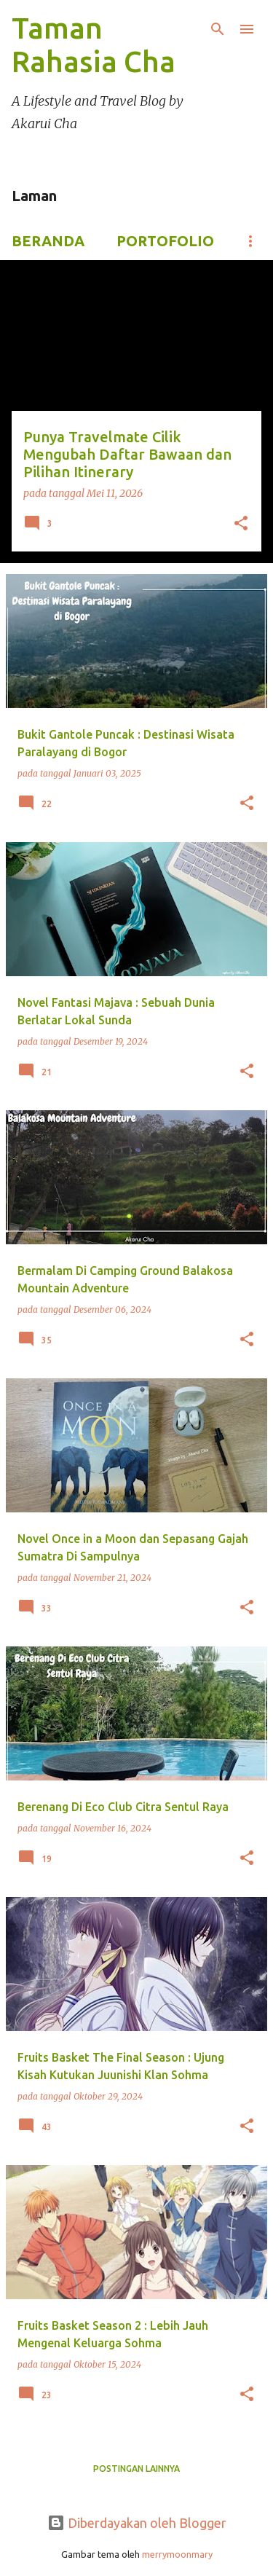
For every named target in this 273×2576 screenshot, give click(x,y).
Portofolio (165, 240)
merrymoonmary (177, 2554)
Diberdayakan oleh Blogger (136, 2523)
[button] (241, 524)
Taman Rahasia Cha (93, 45)
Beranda (48, 240)
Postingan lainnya (136, 2468)
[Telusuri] (217, 29)
